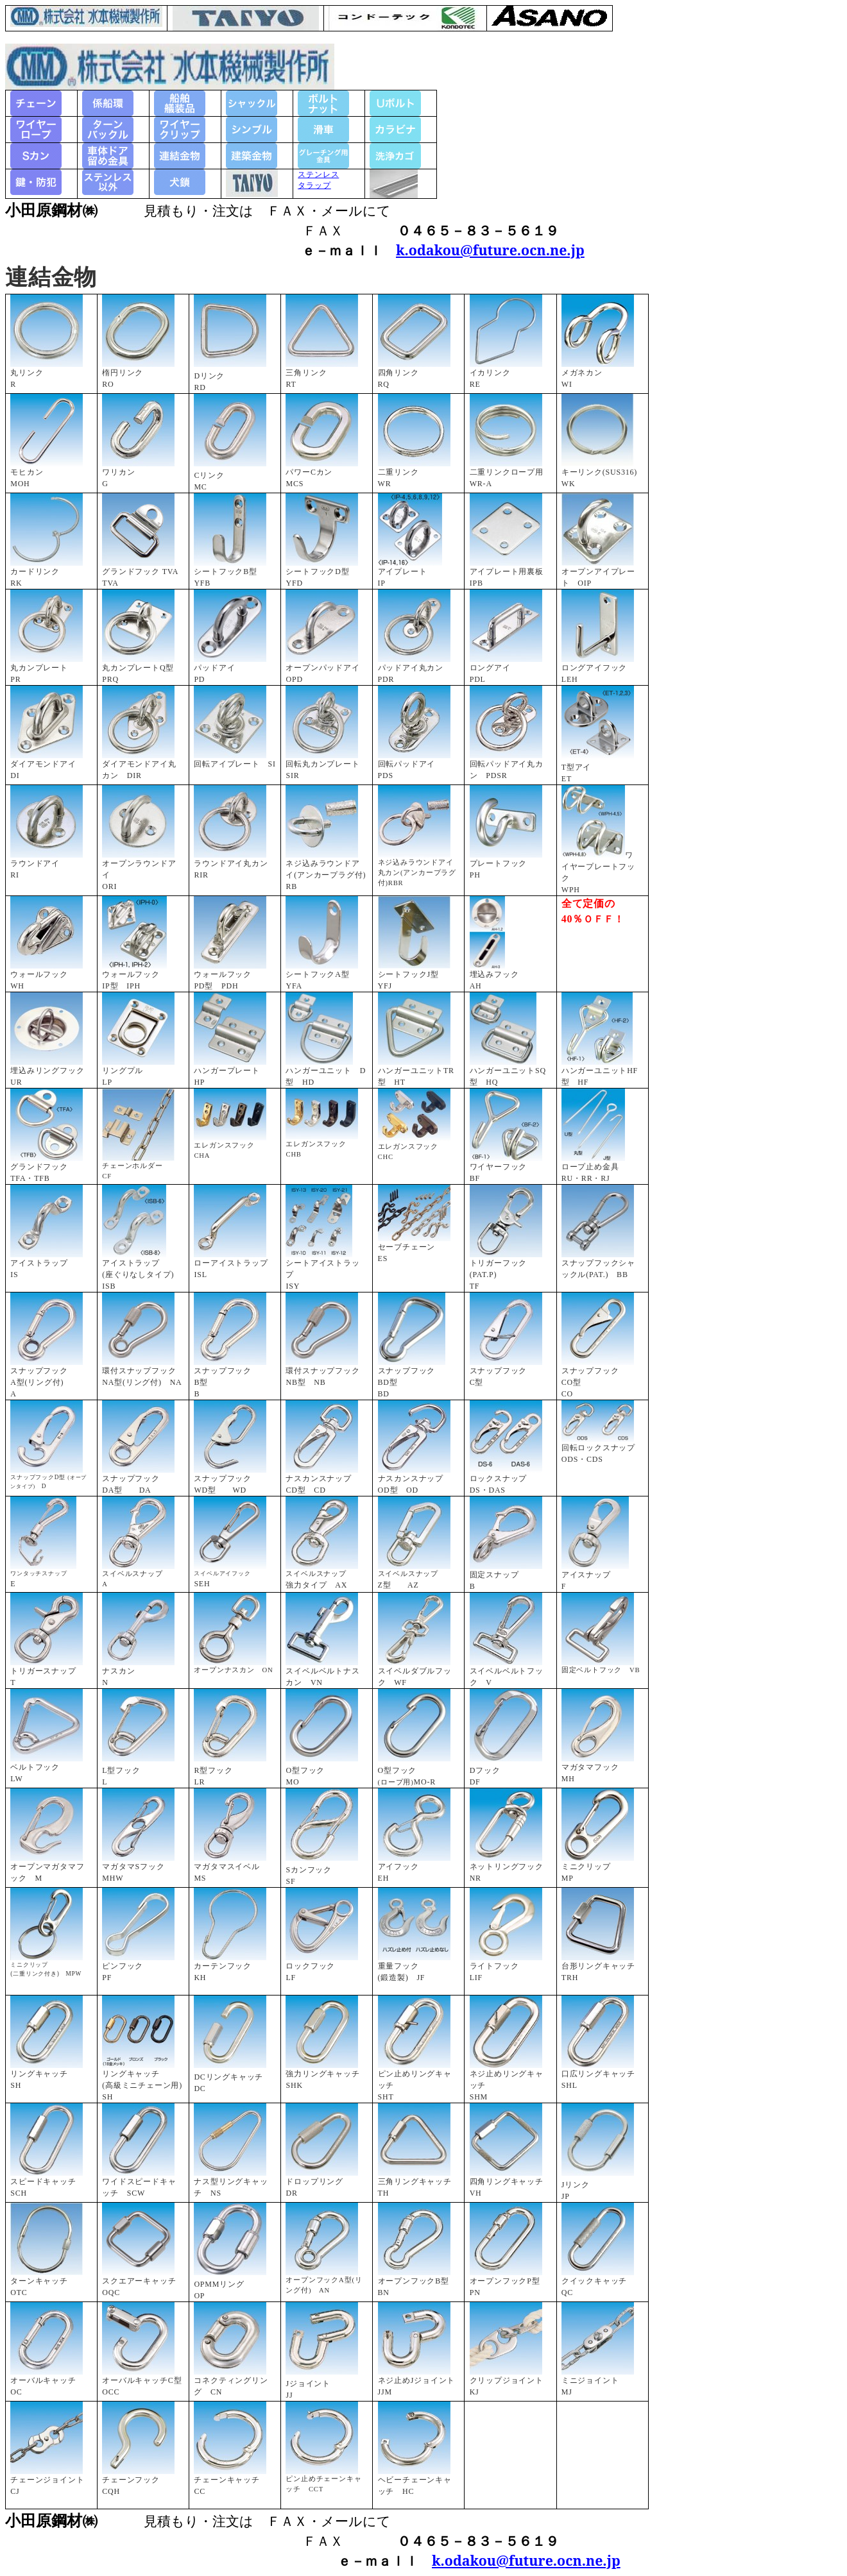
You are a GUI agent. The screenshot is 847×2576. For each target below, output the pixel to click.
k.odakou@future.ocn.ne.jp (490, 250)
